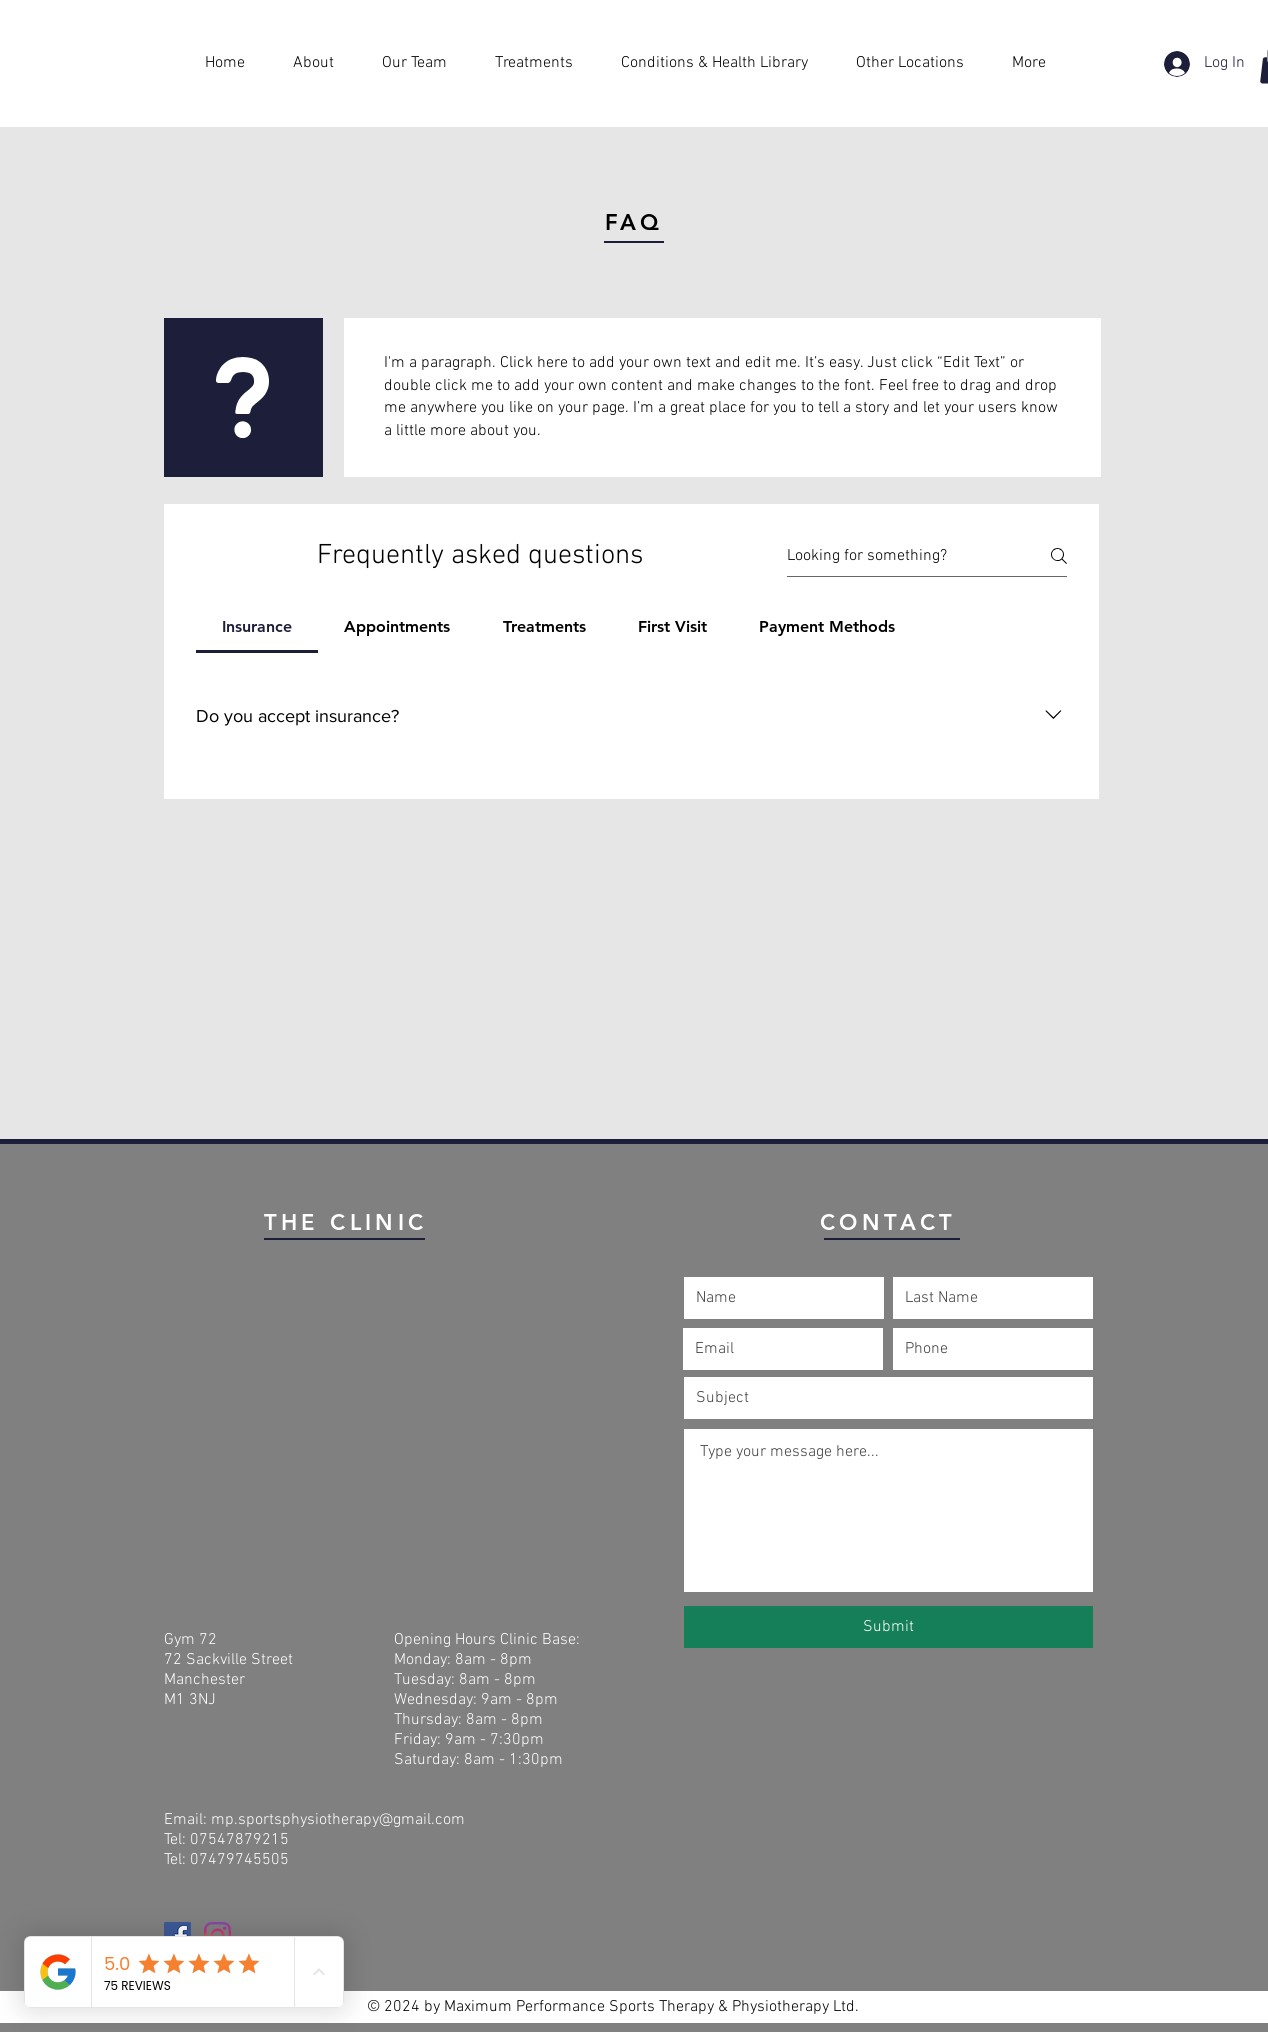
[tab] (257, 627)
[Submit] (888, 1627)
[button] (723, 63)
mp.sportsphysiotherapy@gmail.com (338, 1820)
